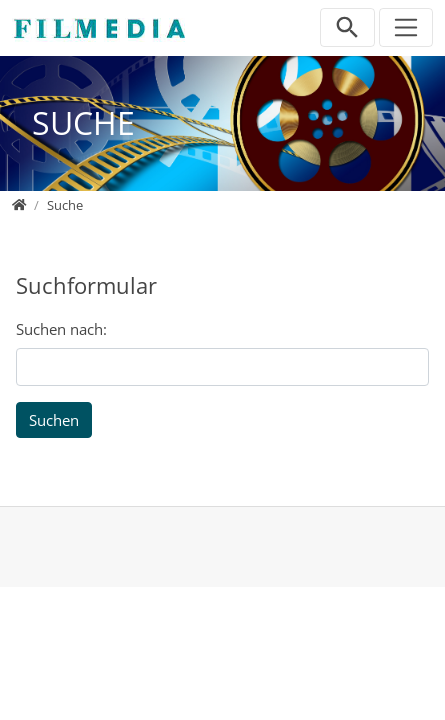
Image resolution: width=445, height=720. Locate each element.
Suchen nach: (61, 329)
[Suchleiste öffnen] (347, 27)
